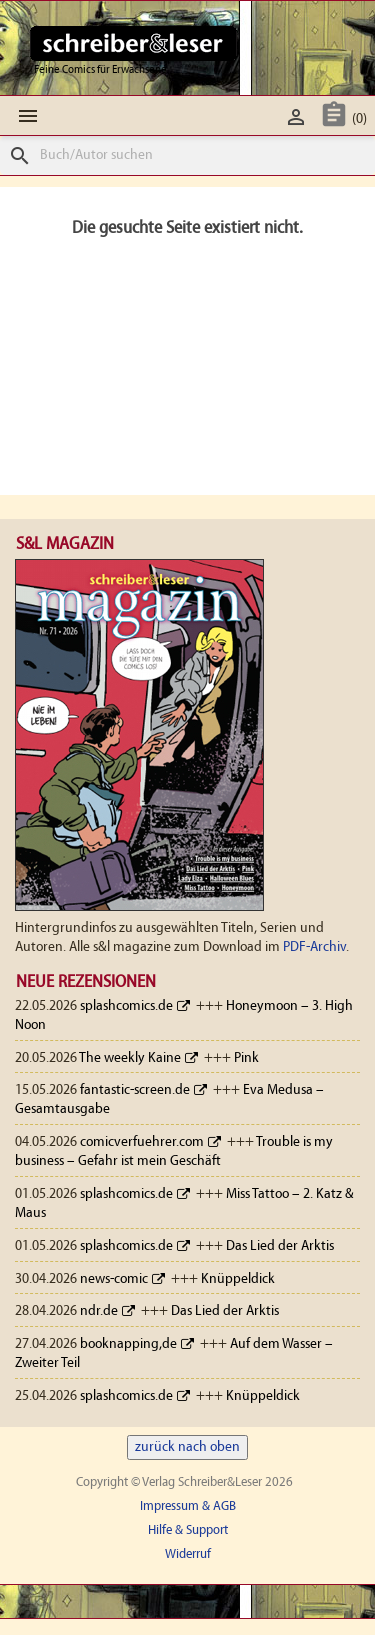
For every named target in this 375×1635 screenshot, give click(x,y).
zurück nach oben (187, 1447)
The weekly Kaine (130, 1058)
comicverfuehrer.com (142, 1142)
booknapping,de (128, 1344)
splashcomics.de (126, 1006)
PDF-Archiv (314, 947)
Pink (246, 1058)
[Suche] (187, 155)
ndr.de (99, 1311)
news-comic (114, 1279)
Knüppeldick (238, 1279)
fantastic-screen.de (135, 1090)
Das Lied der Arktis (280, 1246)
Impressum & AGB (188, 1506)
